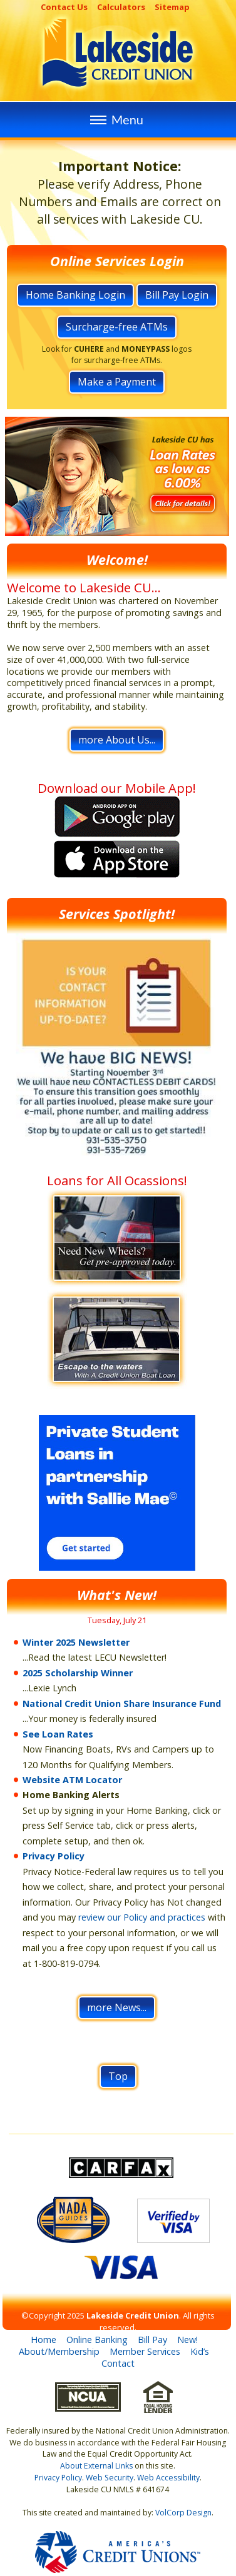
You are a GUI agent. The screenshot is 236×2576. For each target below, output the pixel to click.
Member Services (145, 2351)
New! (187, 2339)
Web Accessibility (168, 2477)
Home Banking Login (75, 295)
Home (43, 2339)
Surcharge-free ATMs (117, 327)
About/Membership (59, 2351)
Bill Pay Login (176, 295)
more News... (116, 2007)
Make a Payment (117, 382)
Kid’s (199, 2351)
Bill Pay (152, 2339)
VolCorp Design (183, 2512)
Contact (118, 2363)
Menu (114, 119)
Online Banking (97, 2339)
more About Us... (116, 740)
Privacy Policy (54, 1856)
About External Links (96, 2465)
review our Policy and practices (141, 1917)
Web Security (109, 2477)
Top (118, 2076)
